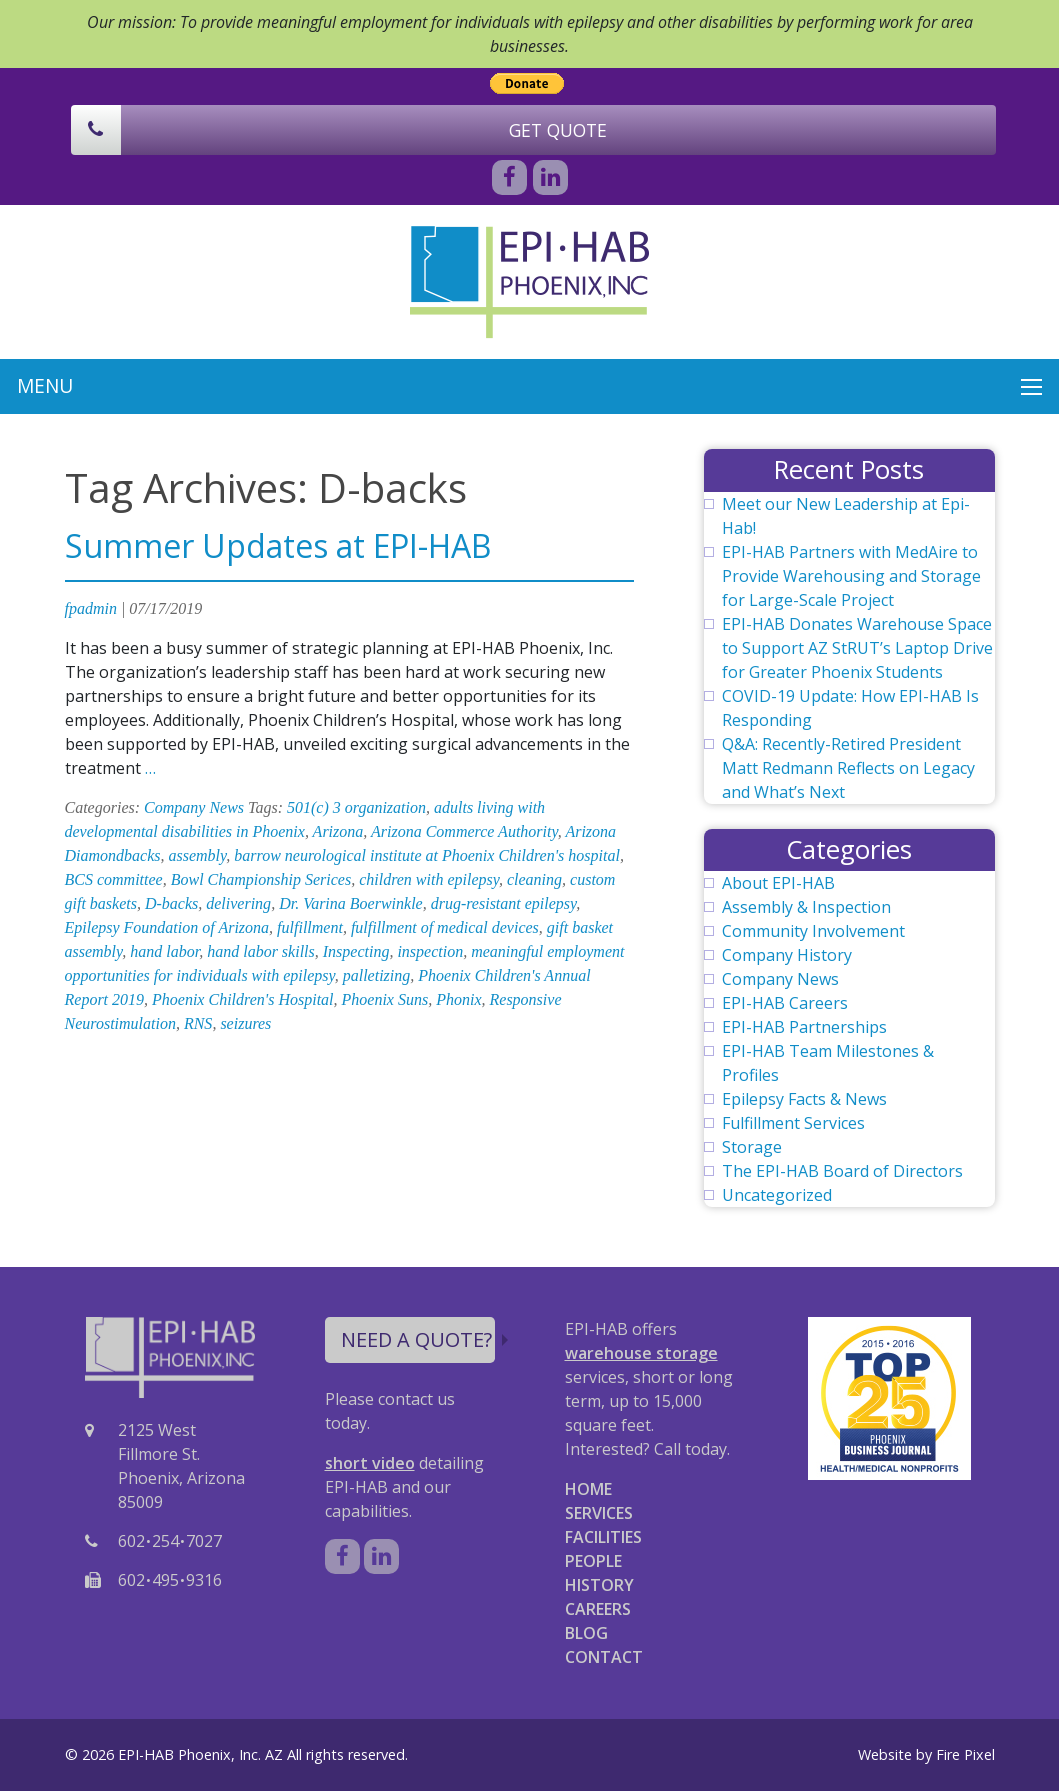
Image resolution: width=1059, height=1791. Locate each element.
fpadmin (91, 608)
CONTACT (604, 1657)
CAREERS (598, 1609)
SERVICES (599, 1513)
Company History (787, 955)
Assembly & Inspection (806, 907)
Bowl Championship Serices (261, 879)
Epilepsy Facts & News (804, 1099)
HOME (588, 1489)
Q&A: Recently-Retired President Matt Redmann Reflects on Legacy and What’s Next (848, 768)
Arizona (338, 831)
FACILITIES (603, 1537)
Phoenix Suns (385, 999)
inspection (430, 951)
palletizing (377, 975)
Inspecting (356, 951)
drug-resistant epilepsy (504, 903)
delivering (238, 903)
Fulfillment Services (793, 1123)
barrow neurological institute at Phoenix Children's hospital (427, 855)
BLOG (586, 1633)
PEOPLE (593, 1561)
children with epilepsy (429, 879)
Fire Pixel (965, 1754)
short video (370, 1463)
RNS (198, 1023)
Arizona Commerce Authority (464, 831)
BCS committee (114, 879)
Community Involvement (813, 931)
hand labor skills (261, 951)
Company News (194, 807)
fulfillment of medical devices (445, 927)
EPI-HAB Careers (785, 1003)
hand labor (164, 951)
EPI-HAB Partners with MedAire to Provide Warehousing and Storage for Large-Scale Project (851, 576)
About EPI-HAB (778, 883)
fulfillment (310, 927)
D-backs (171, 903)
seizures (245, 1023)
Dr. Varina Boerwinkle (351, 903)
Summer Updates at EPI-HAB (278, 545)
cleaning (534, 879)
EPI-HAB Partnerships (804, 1027)
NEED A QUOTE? (418, 1339)
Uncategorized (777, 1195)
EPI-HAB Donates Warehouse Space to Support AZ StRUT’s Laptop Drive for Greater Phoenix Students (857, 648)
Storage (752, 1147)
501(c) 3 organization (356, 807)
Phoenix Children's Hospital (242, 999)
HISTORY (599, 1585)
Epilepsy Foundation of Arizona (167, 927)
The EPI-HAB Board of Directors (842, 1171)
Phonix (458, 999)
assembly (197, 855)
